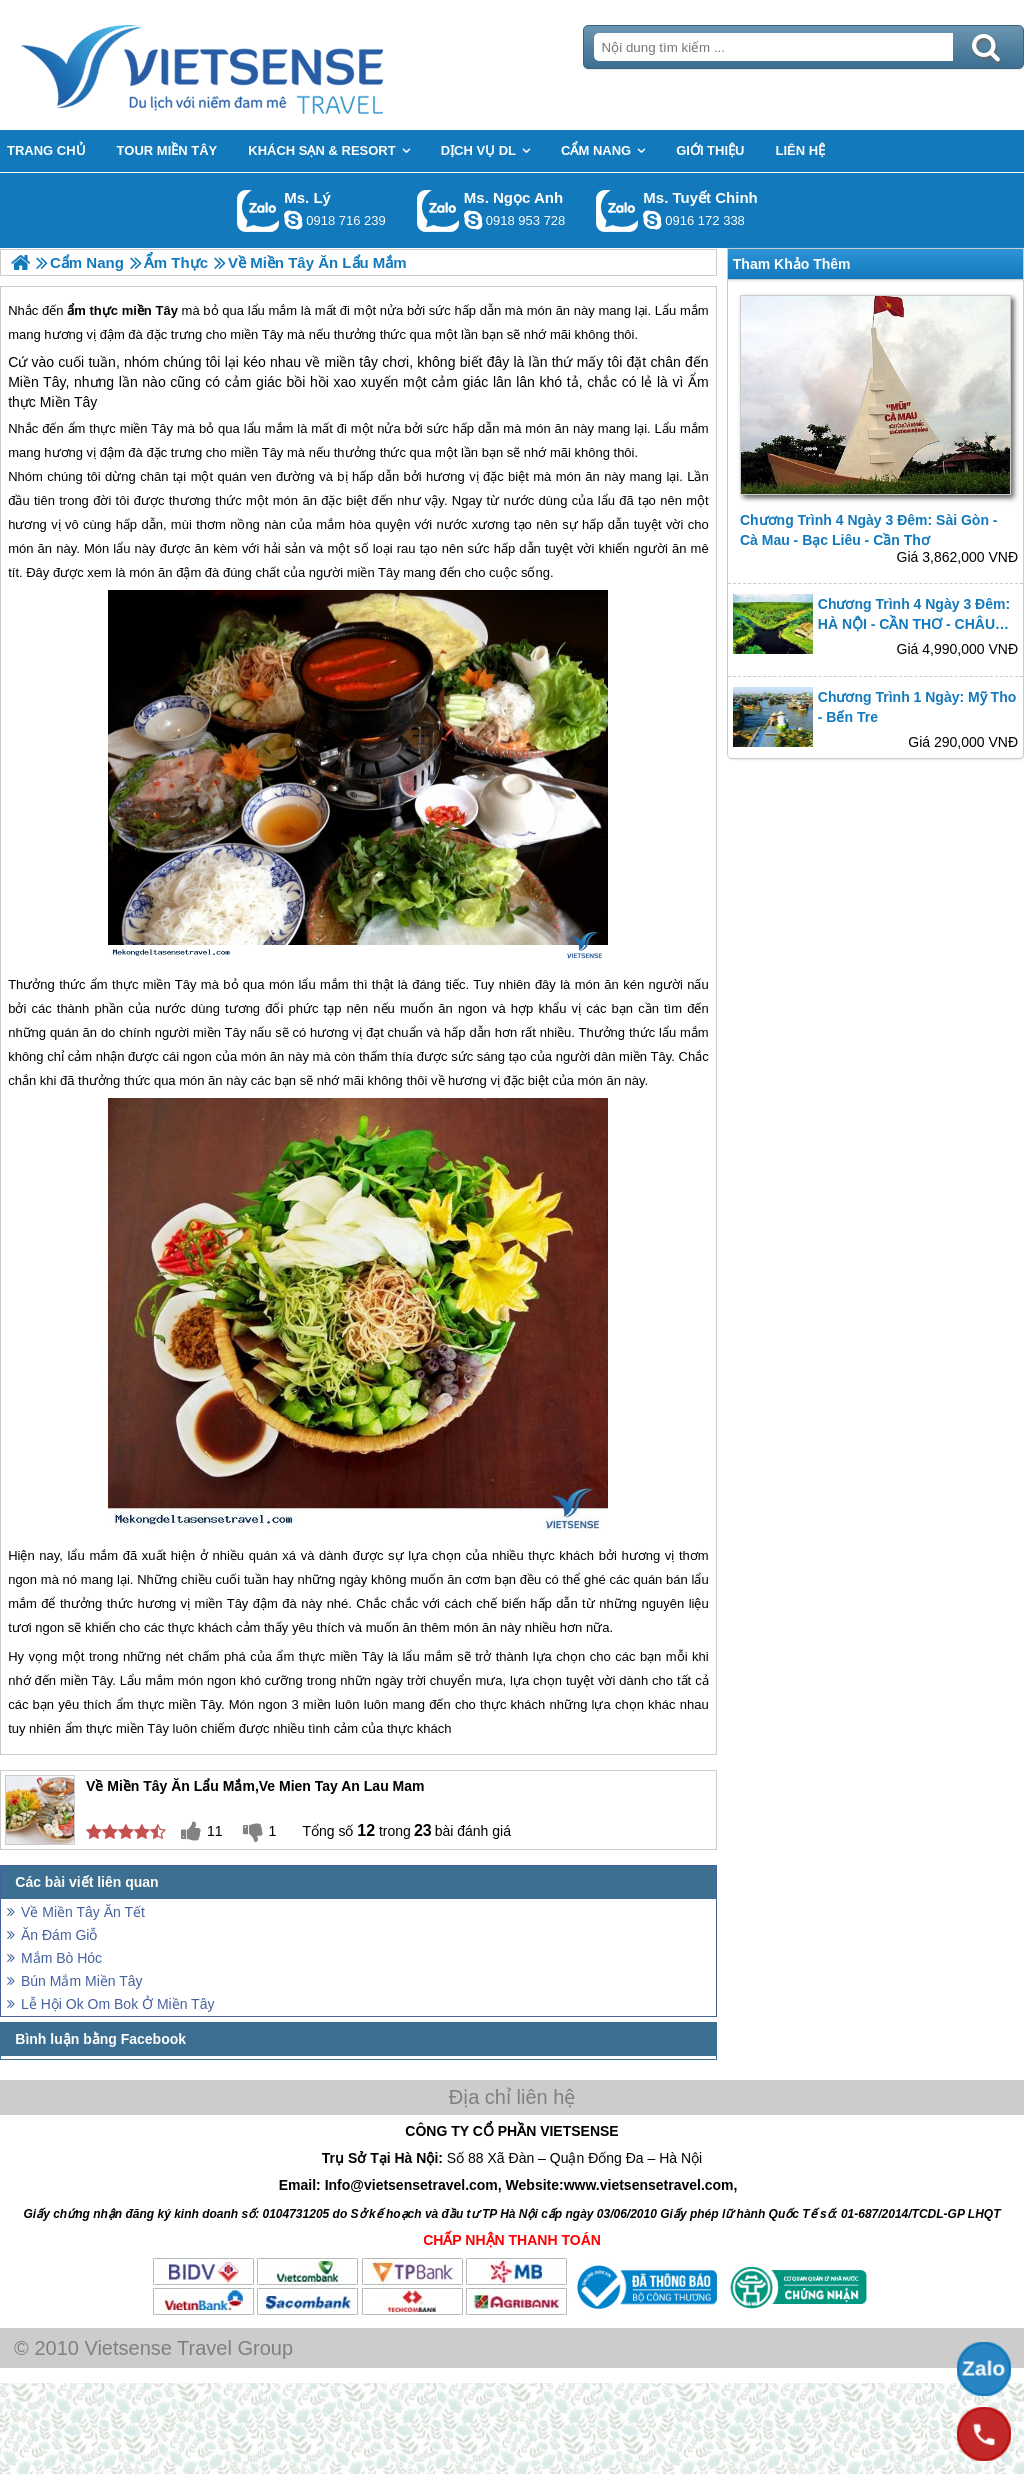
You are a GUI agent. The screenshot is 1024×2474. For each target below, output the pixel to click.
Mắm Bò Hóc (61, 1958)
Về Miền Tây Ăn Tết (83, 1912)
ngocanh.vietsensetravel (473, 220)
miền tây (351, 362)
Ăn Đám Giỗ (59, 1935)
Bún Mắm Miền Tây (82, 1981)
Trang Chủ (252, 65)
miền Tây (146, 428)
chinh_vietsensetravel (652, 220)
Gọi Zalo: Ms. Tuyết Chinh (617, 210)
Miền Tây (36, 382)
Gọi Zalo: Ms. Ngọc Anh (438, 210)
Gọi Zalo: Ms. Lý (258, 210)
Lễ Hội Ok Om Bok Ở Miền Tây (117, 2004)
